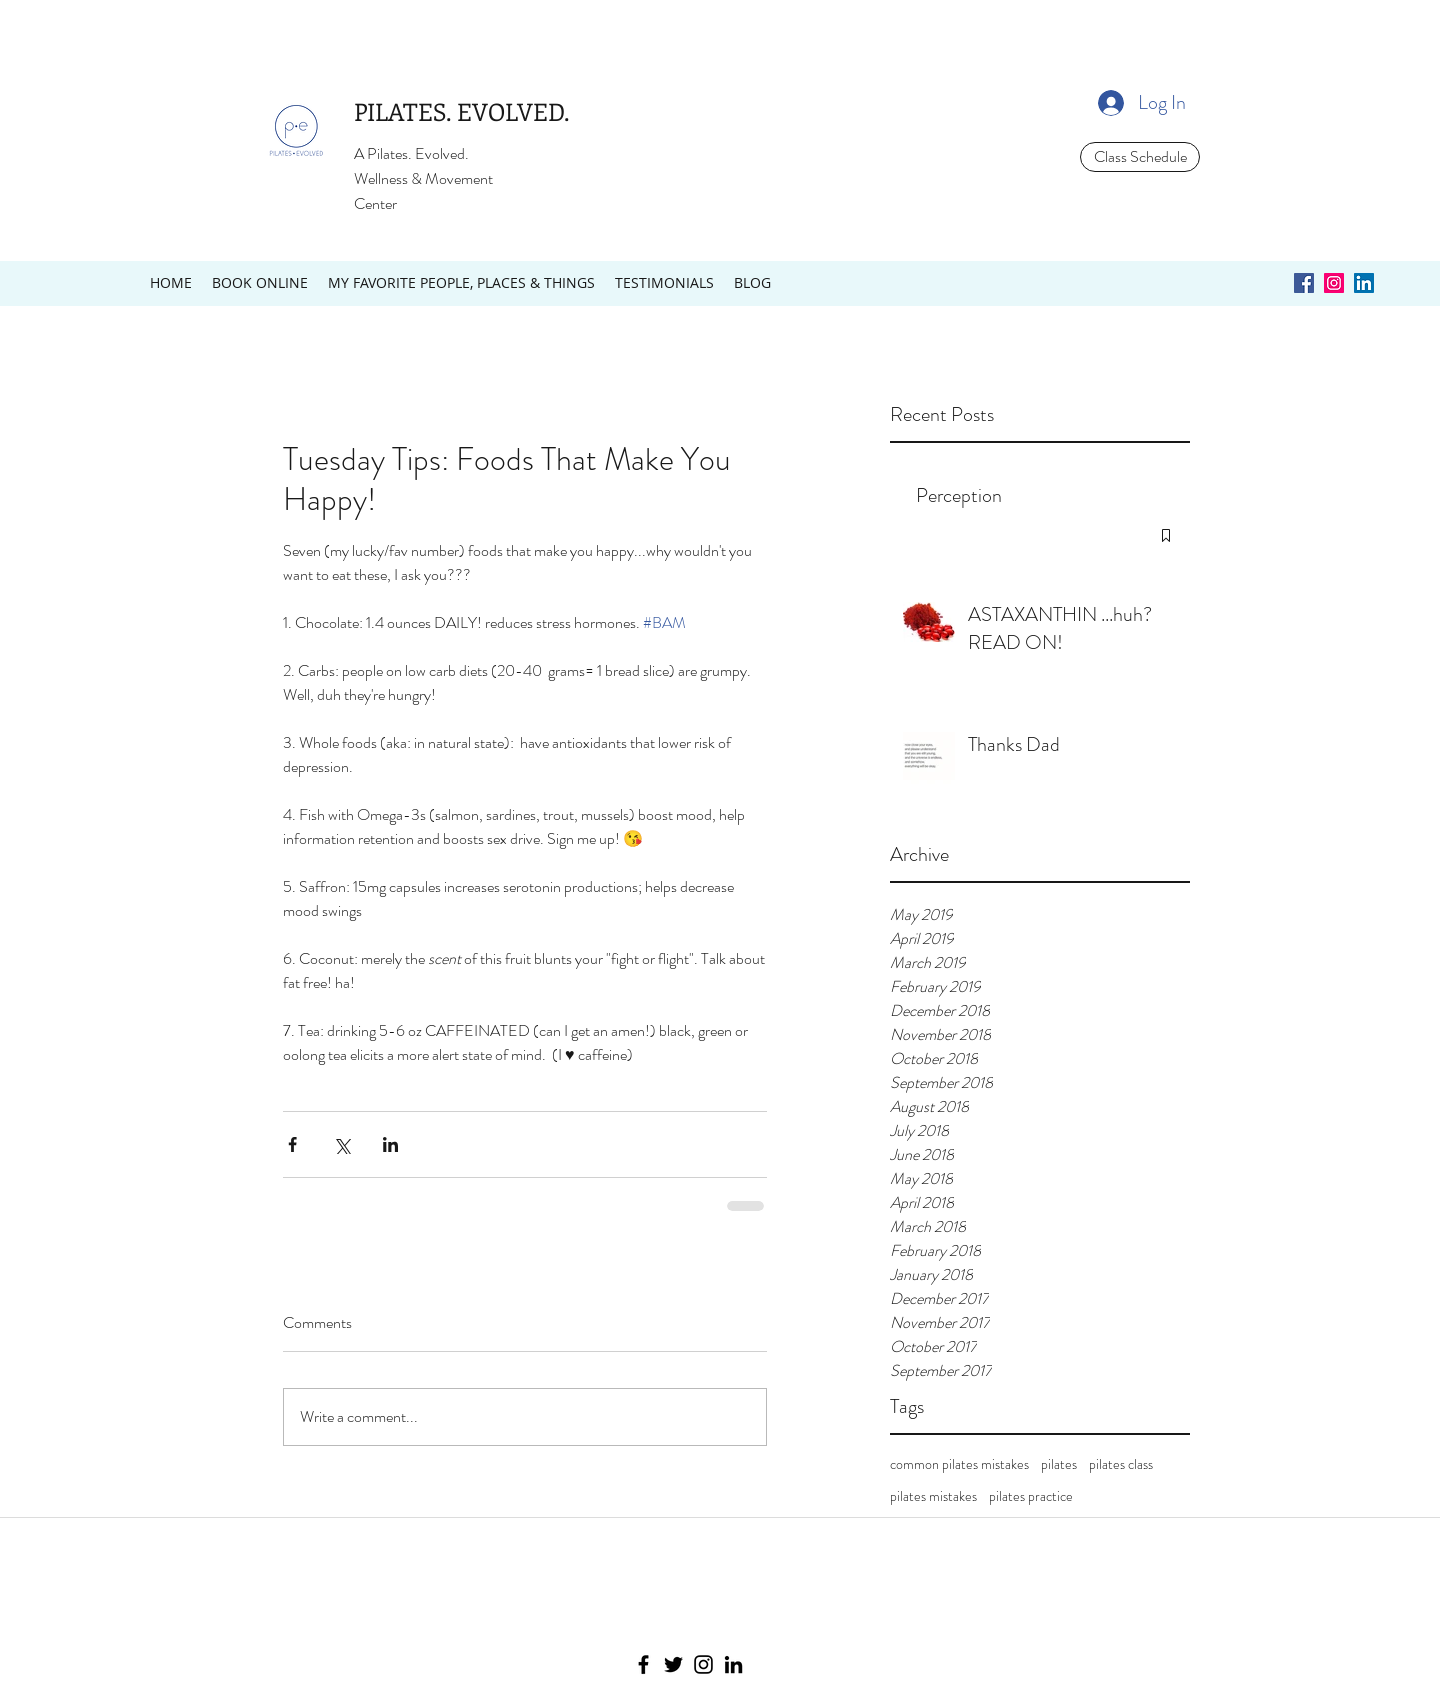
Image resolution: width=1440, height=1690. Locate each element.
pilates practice (1031, 1496)
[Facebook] (643, 1664)
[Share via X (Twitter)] (341, 1144)
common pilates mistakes (959, 1464)
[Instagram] (703, 1664)
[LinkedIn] (733, 1664)
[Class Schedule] (1140, 157)
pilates (1059, 1464)
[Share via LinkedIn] (390, 1144)
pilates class (1121, 1464)
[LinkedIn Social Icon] (1364, 283)
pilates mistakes (933, 1496)
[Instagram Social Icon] (1334, 283)
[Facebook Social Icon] (1304, 283)
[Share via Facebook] (292, 1144)
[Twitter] (673, 1664)
